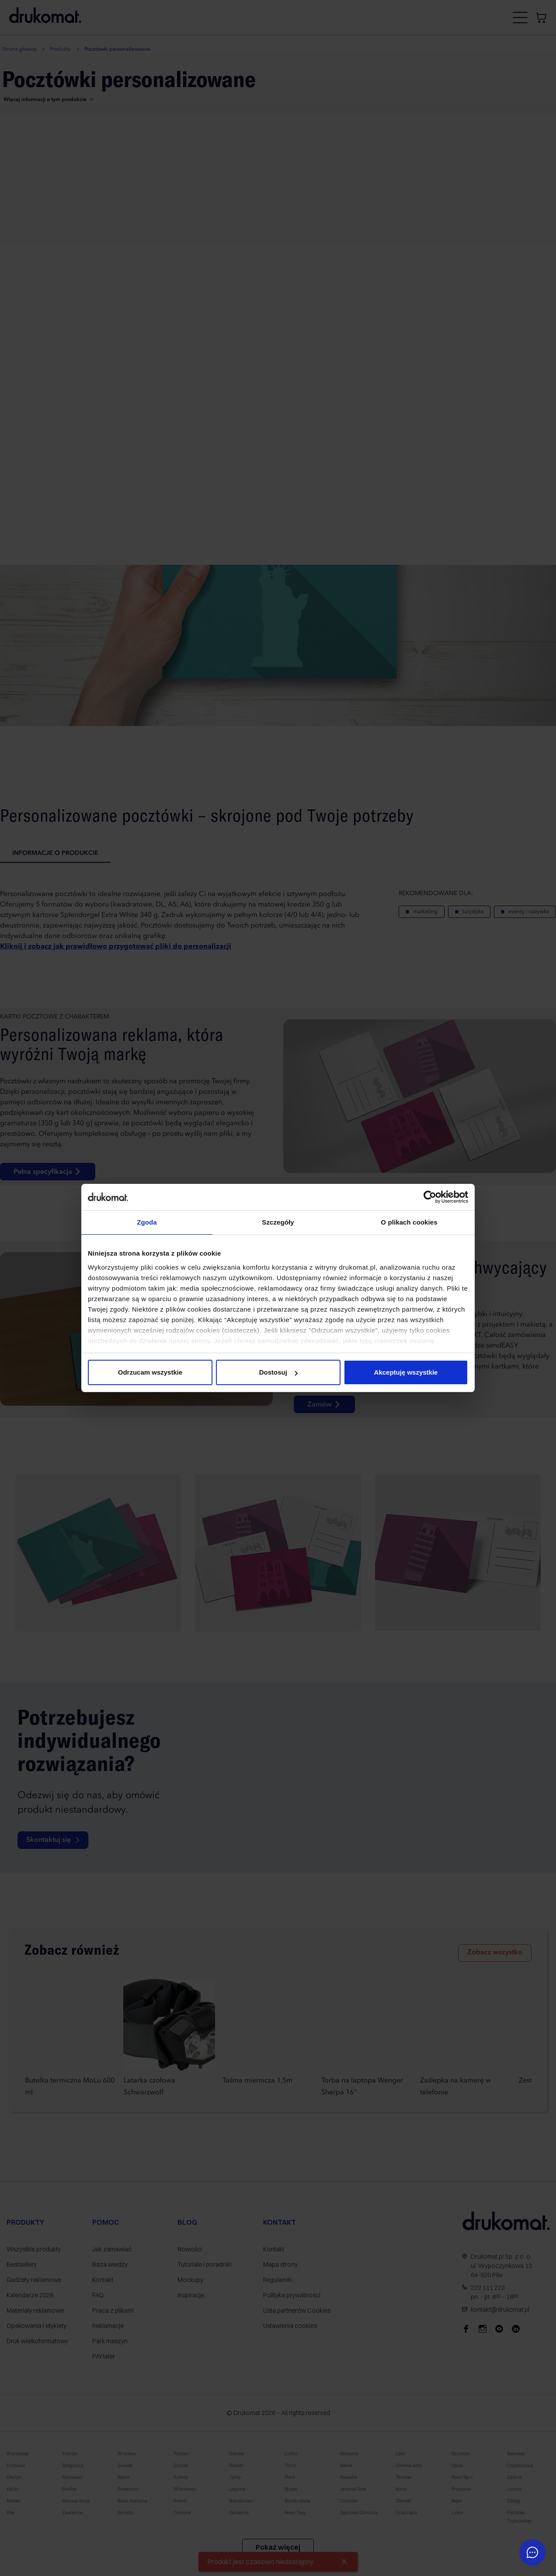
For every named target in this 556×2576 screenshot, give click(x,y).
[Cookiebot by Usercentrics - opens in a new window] (430, 1197)
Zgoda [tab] (147, 1222)
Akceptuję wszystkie (406, 1372)
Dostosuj (278, 1372)
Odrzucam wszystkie (150, 1372)
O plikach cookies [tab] (409, 1222)
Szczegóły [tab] (278, 1222)
